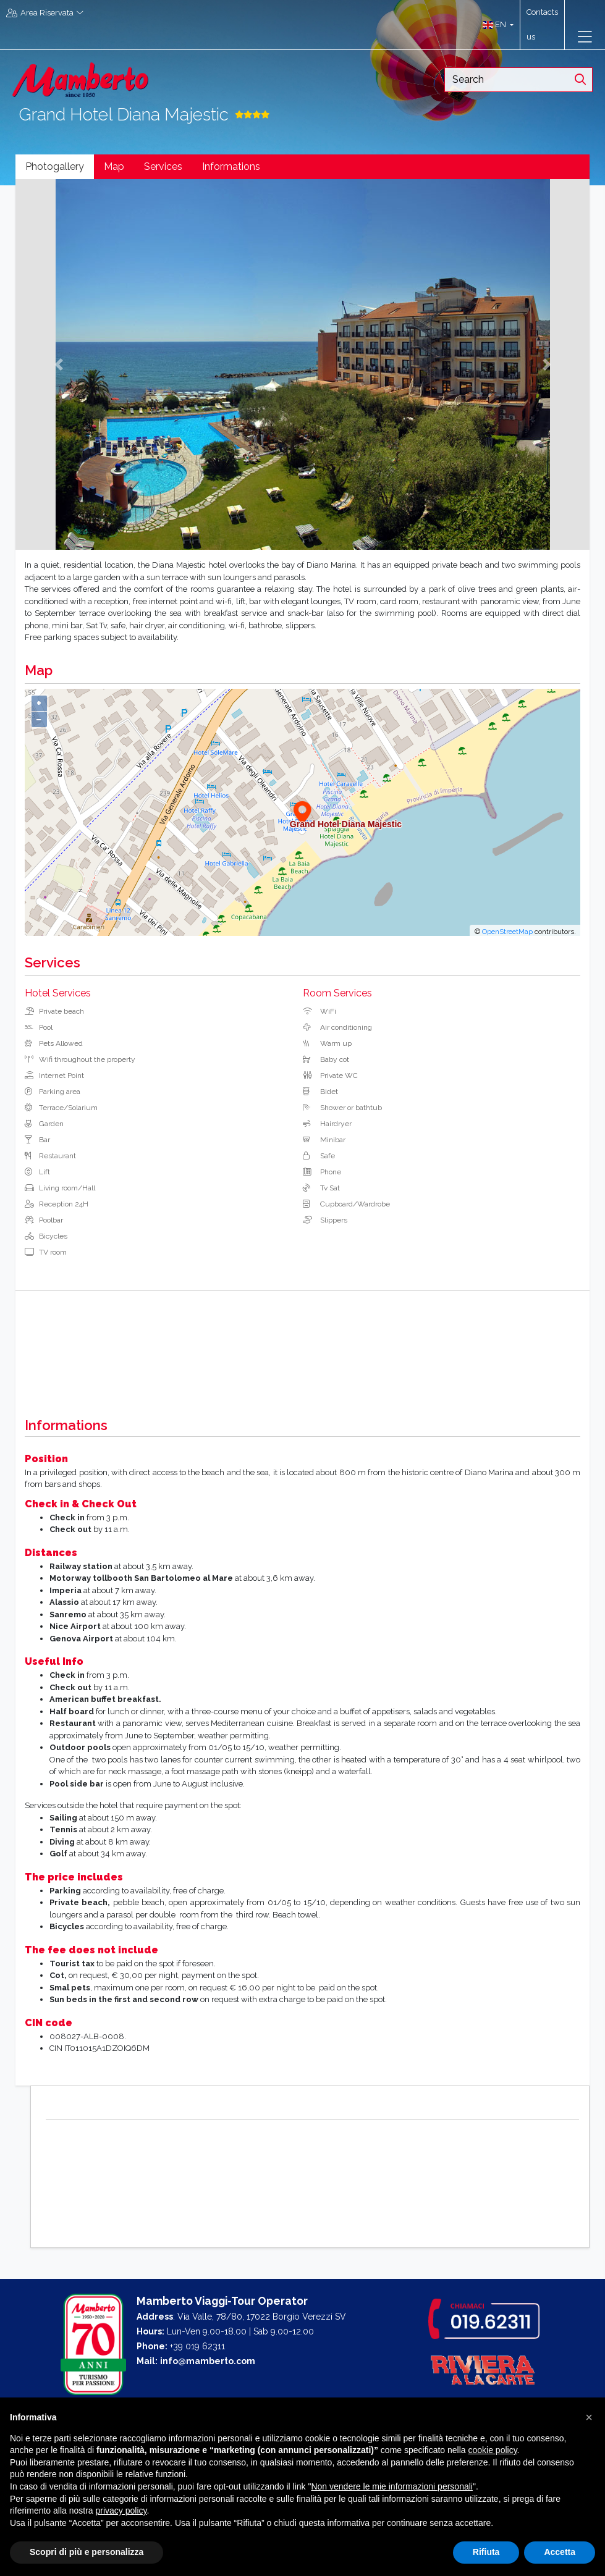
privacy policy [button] (121, 2510)
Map (114, 166)
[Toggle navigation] (585, 37)
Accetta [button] (559, 2552)
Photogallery (54, 166)
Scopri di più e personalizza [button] (86, 2552)
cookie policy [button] (492, 2450)
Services (163, 166)
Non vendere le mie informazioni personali (391, 2486)
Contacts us (542, 24)
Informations (231, 166)
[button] (495, 25)
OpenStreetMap (507, 931)
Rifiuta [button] (486, 2552)
